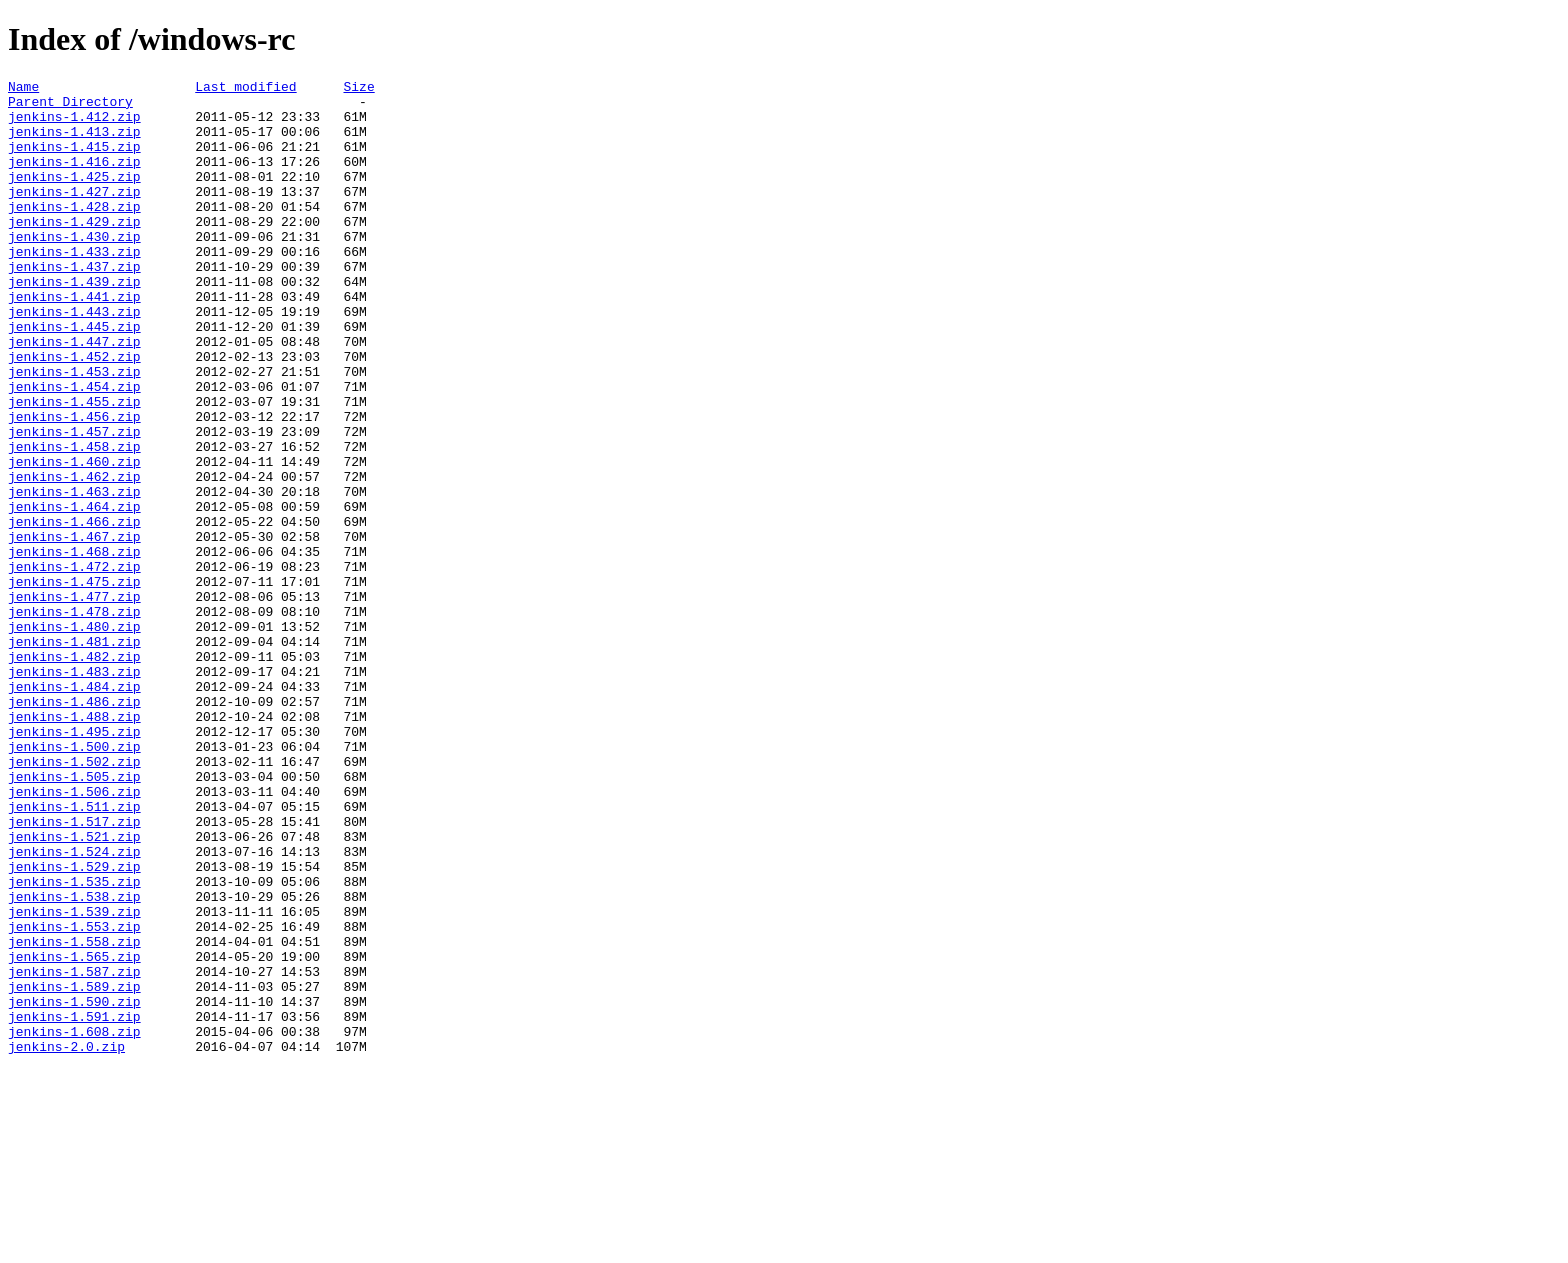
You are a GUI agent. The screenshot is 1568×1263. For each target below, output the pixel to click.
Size (358, 89)
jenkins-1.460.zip (74, 539)
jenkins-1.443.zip (74, 359)
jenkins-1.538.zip (74, 1061)
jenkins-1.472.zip (74, 665)
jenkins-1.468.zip (74, 647)
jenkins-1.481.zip (74, 755)
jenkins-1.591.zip (74, 1205)
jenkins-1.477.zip (74, 701)
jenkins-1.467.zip (74, 629)
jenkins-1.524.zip (74, 1007)
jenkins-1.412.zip (74, 125)
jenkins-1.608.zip (74, 1223)
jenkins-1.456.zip (74, 485)
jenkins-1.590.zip (74, 1187)
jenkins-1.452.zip (74, 413)
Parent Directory (70, 107)
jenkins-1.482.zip (74, 773)
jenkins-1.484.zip (74, 809)
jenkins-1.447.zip (74, 395)
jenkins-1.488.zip (74, 845)
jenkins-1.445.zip (74, 377)
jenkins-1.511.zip (74, 953)
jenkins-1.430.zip (74, 269)
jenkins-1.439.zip (74, 323)
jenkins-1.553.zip (74, 1097)
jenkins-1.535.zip (74, 1043)
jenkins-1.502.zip (74, 899)
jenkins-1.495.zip (74, 863)
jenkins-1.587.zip (74, 1151)
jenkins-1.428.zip (74, 233)
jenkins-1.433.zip (74, 287)
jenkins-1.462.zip (74, 557)
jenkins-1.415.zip (74, 161)
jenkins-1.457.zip (74, 503)
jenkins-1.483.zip (74, 791)
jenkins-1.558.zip (74, 1115)
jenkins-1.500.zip (74, 881)
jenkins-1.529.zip (74, 1025)
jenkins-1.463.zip (74, 575)
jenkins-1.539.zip (74, 1079)
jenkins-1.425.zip (74, 197)
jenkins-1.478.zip (74, 719)
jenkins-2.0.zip (66, 1241)
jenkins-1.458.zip (74, 521)
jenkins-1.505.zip (74, 917)
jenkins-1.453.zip (74, 431)
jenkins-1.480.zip (74, 737)
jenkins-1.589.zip (74, 1169)
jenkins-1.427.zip (74, 215)
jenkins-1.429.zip (74, 251)
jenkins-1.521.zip (74, 989)
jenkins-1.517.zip (74, 971)
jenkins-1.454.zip (74, 449)
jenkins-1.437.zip (74, 305)
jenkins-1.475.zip (74, 683)
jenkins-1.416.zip (74, 179)
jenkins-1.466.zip (74, 611)
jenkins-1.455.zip (74, 467)
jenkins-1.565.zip (74, 1133)
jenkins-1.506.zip (74, 935)
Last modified (245, 89)
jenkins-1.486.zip (74, 827)
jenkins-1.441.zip (74, 341)
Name (23, 89)
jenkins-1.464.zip (74, 593)
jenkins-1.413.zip (74, 143)
